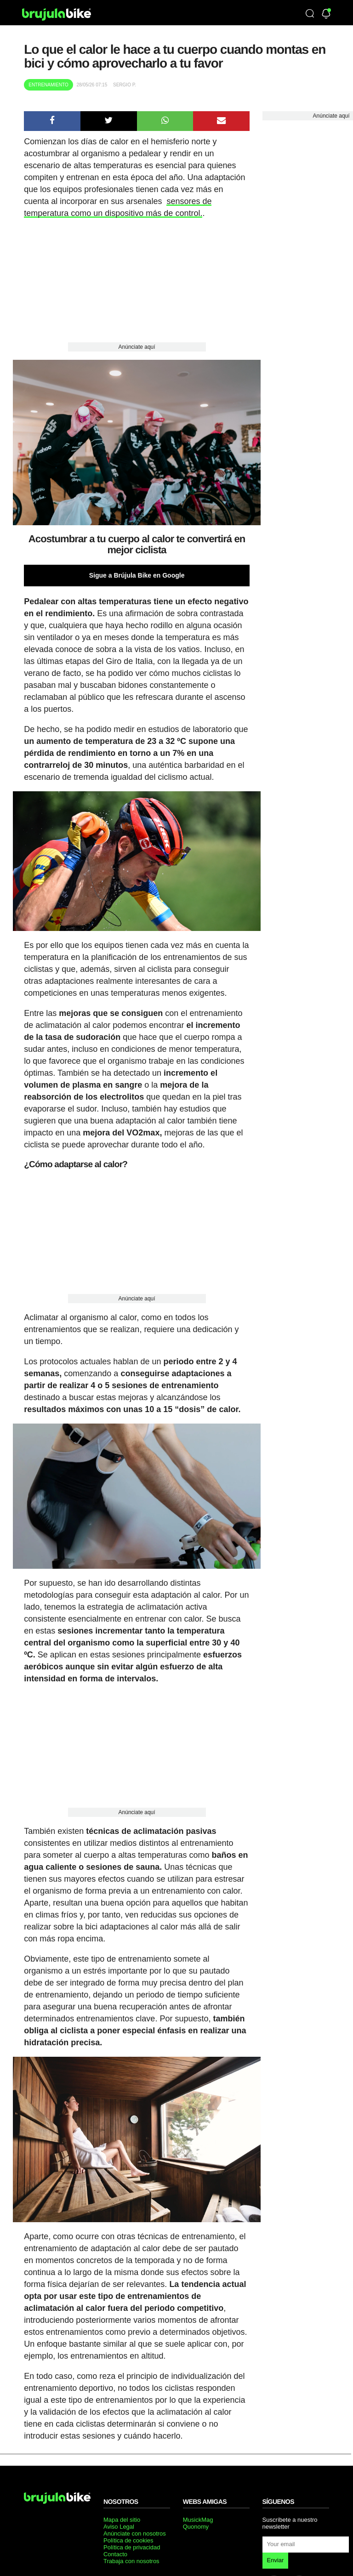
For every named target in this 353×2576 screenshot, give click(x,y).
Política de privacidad (131, 2547)
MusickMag (198, 2519)
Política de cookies (128, 2540)
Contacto (115, 2554)
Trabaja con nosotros (131, 2561)
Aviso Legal (118, 2526)
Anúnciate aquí (137, 347)
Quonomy (196, 2526)
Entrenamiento (48, 84)
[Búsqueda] (310, 14)
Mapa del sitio (121, 2519)
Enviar (275, 2560)
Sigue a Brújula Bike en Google (137, 575)
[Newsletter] (326, 14)
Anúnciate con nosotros (134, 2533)
